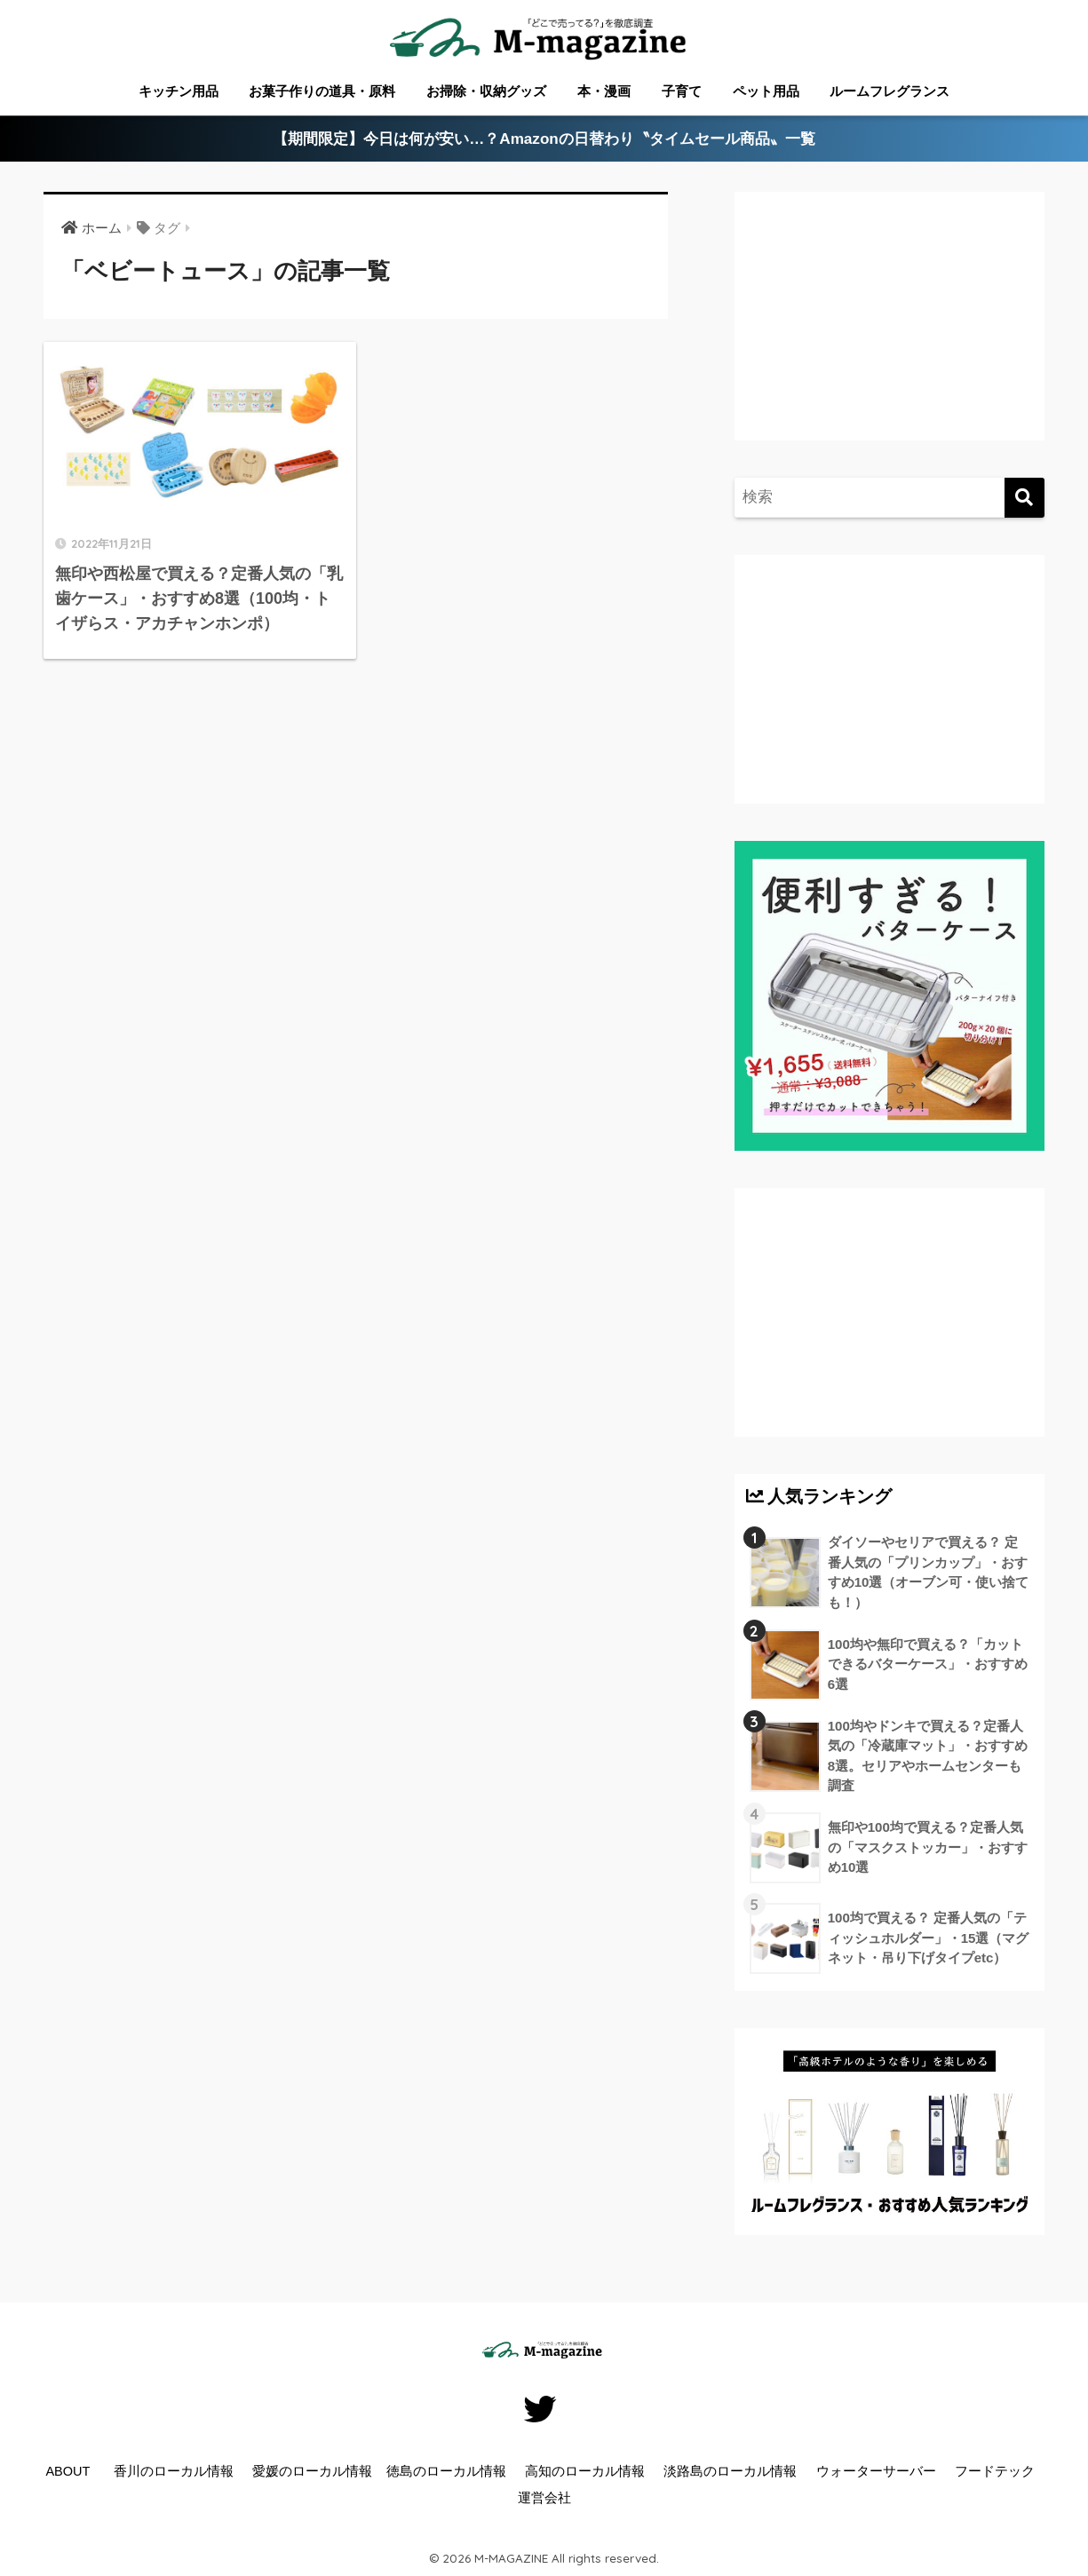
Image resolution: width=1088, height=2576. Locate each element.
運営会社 (544, 2498)
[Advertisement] (894, 334)
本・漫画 (604, 91)
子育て (682, 91)
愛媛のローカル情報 (312, 2471)
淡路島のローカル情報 (730, 2471)
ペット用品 (766, 91)
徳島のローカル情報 (446, 2471)
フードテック (995, 2471)
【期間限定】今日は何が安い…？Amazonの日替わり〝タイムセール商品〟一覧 (544, 139)
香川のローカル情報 (174, 2471)
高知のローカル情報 (585, 2471)
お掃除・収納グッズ (486, 91)
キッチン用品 (178, 91)
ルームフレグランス (889, 91)
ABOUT (67, 2471)
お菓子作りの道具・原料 (322, 91)
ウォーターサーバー (876, 2471)
